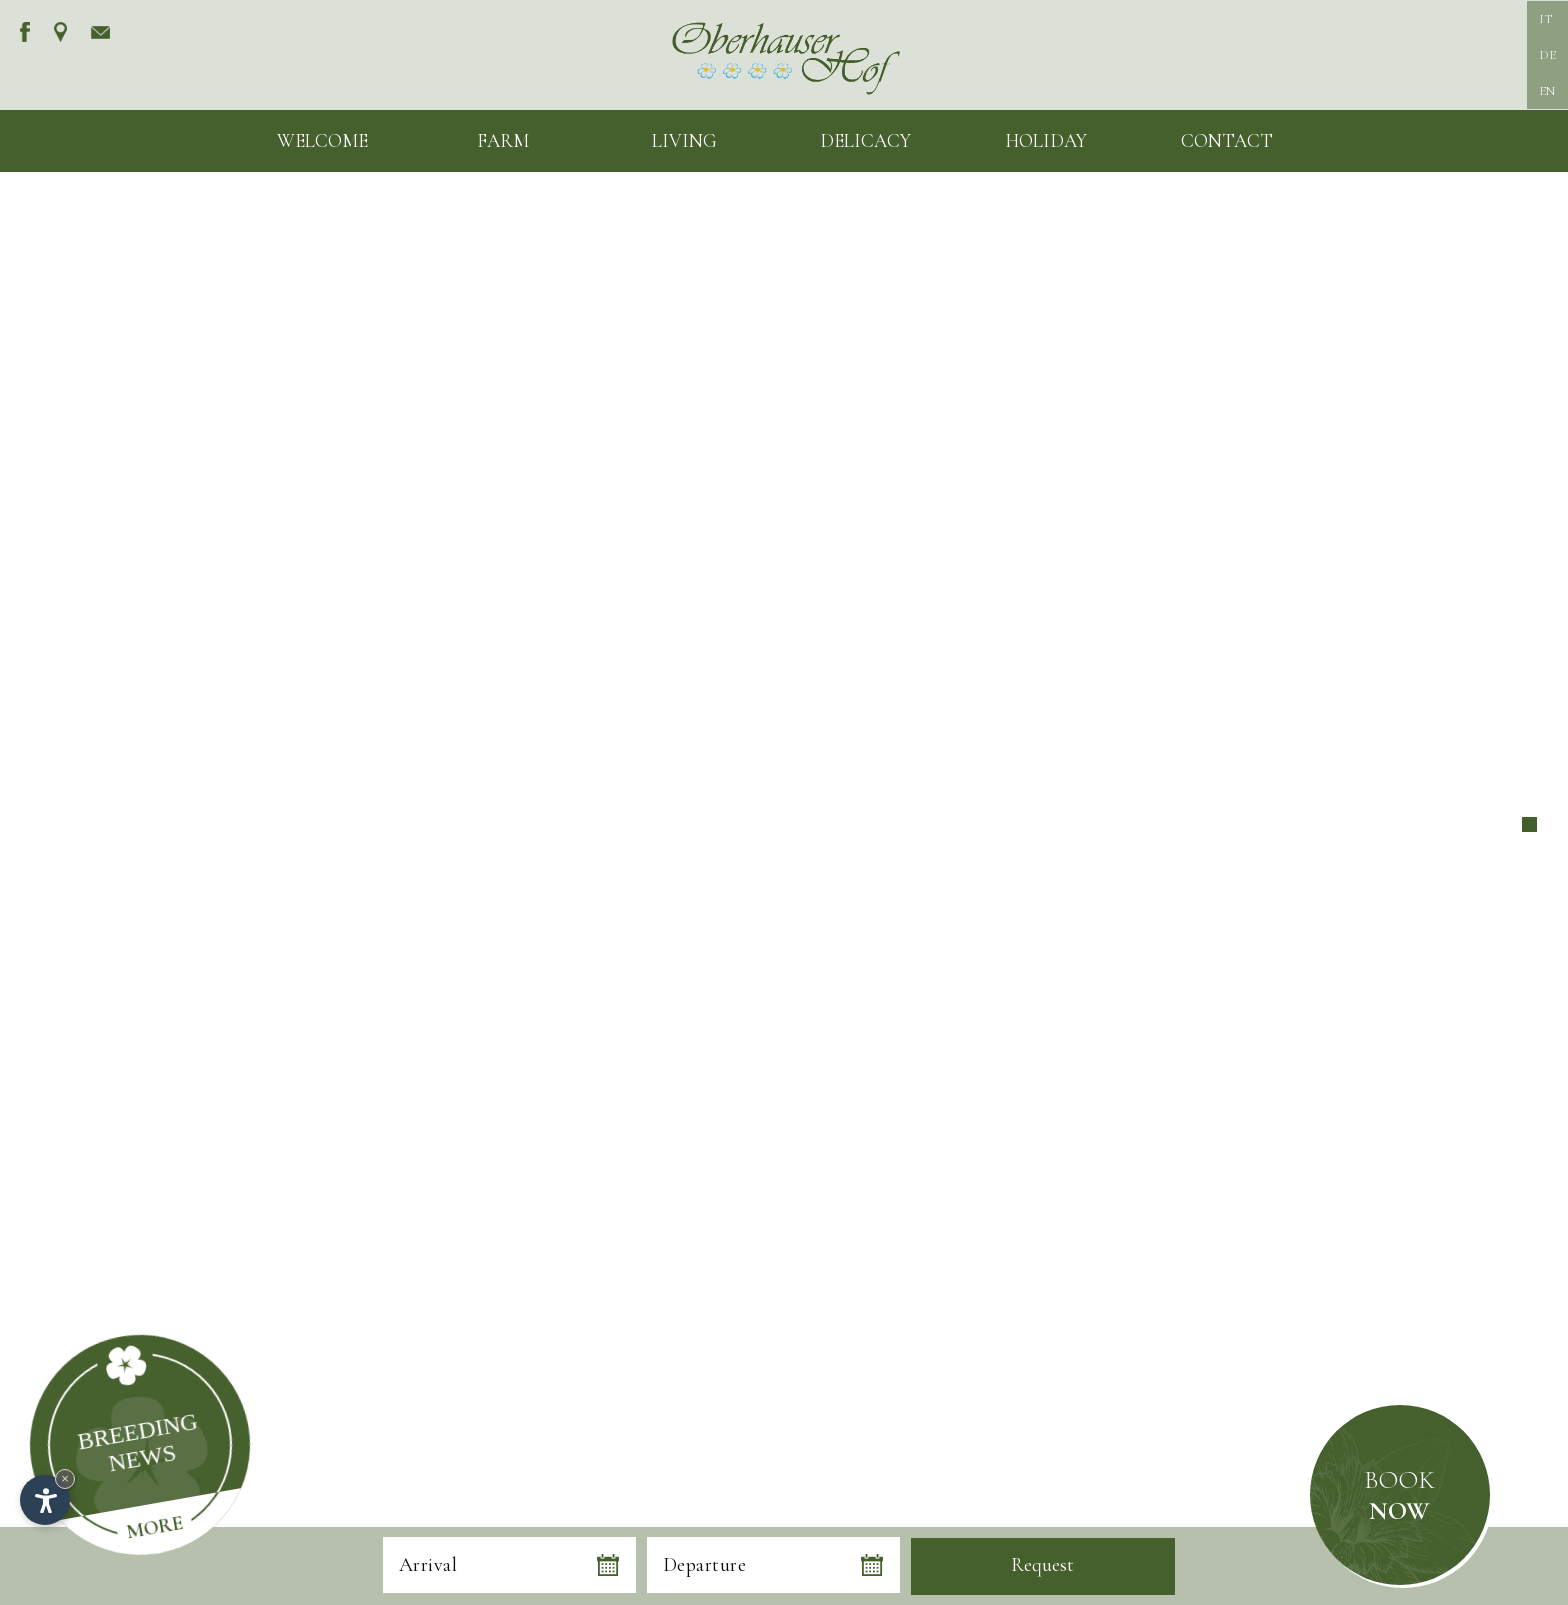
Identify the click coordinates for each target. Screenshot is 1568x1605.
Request (1042, 1565)
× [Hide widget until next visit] (65, 1478)
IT (1545, 19)
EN (1547, 91)
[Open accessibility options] (45, 1500)
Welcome (322, 140)
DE (1547, 55)
